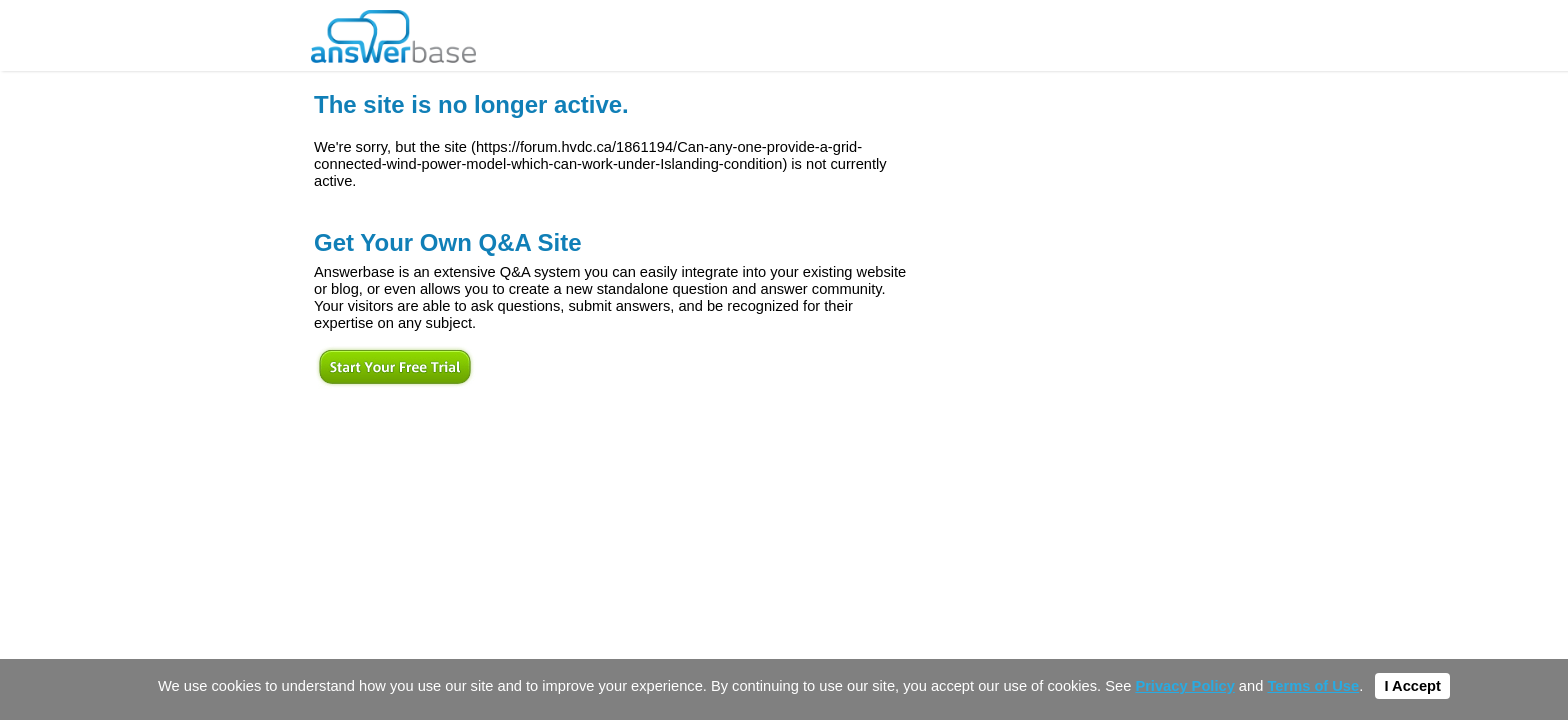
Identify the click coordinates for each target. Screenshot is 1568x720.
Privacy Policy (1184, 686)
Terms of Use (1313, 686)
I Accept (1412, 686)
